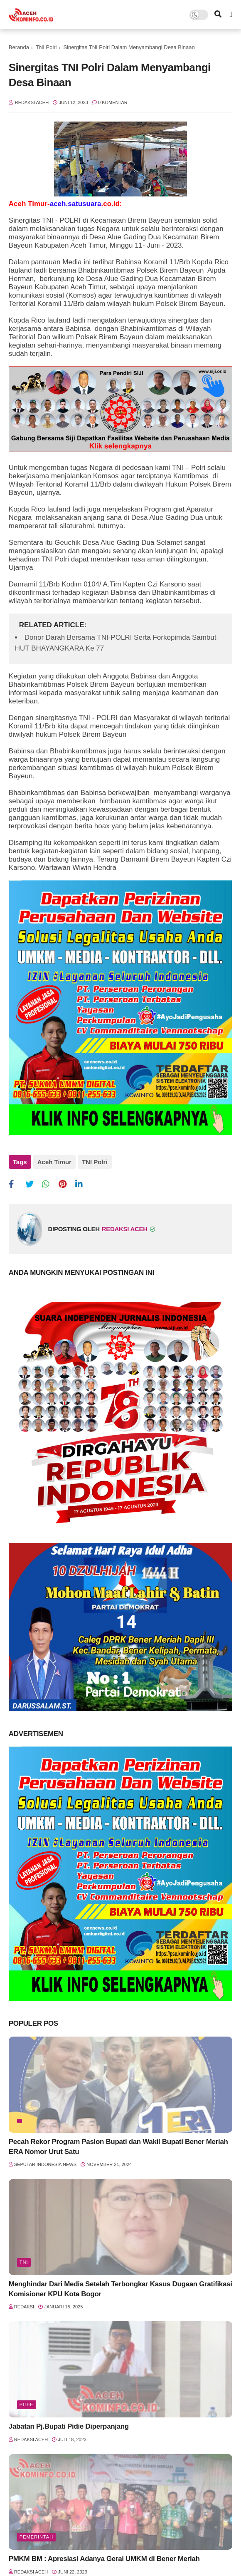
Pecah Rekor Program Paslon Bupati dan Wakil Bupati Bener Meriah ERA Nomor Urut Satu (118, 2147)
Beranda (19, 47)
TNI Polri (46, 47)
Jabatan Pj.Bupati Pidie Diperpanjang (69, 2426)
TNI (24, 2262)
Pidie (27, 2404)
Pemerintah (36, 2536)
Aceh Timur (54, 1161)
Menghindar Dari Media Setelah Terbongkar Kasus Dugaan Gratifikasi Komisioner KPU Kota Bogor (120, 2289)
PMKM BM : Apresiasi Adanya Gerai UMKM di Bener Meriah (104, 2559)
